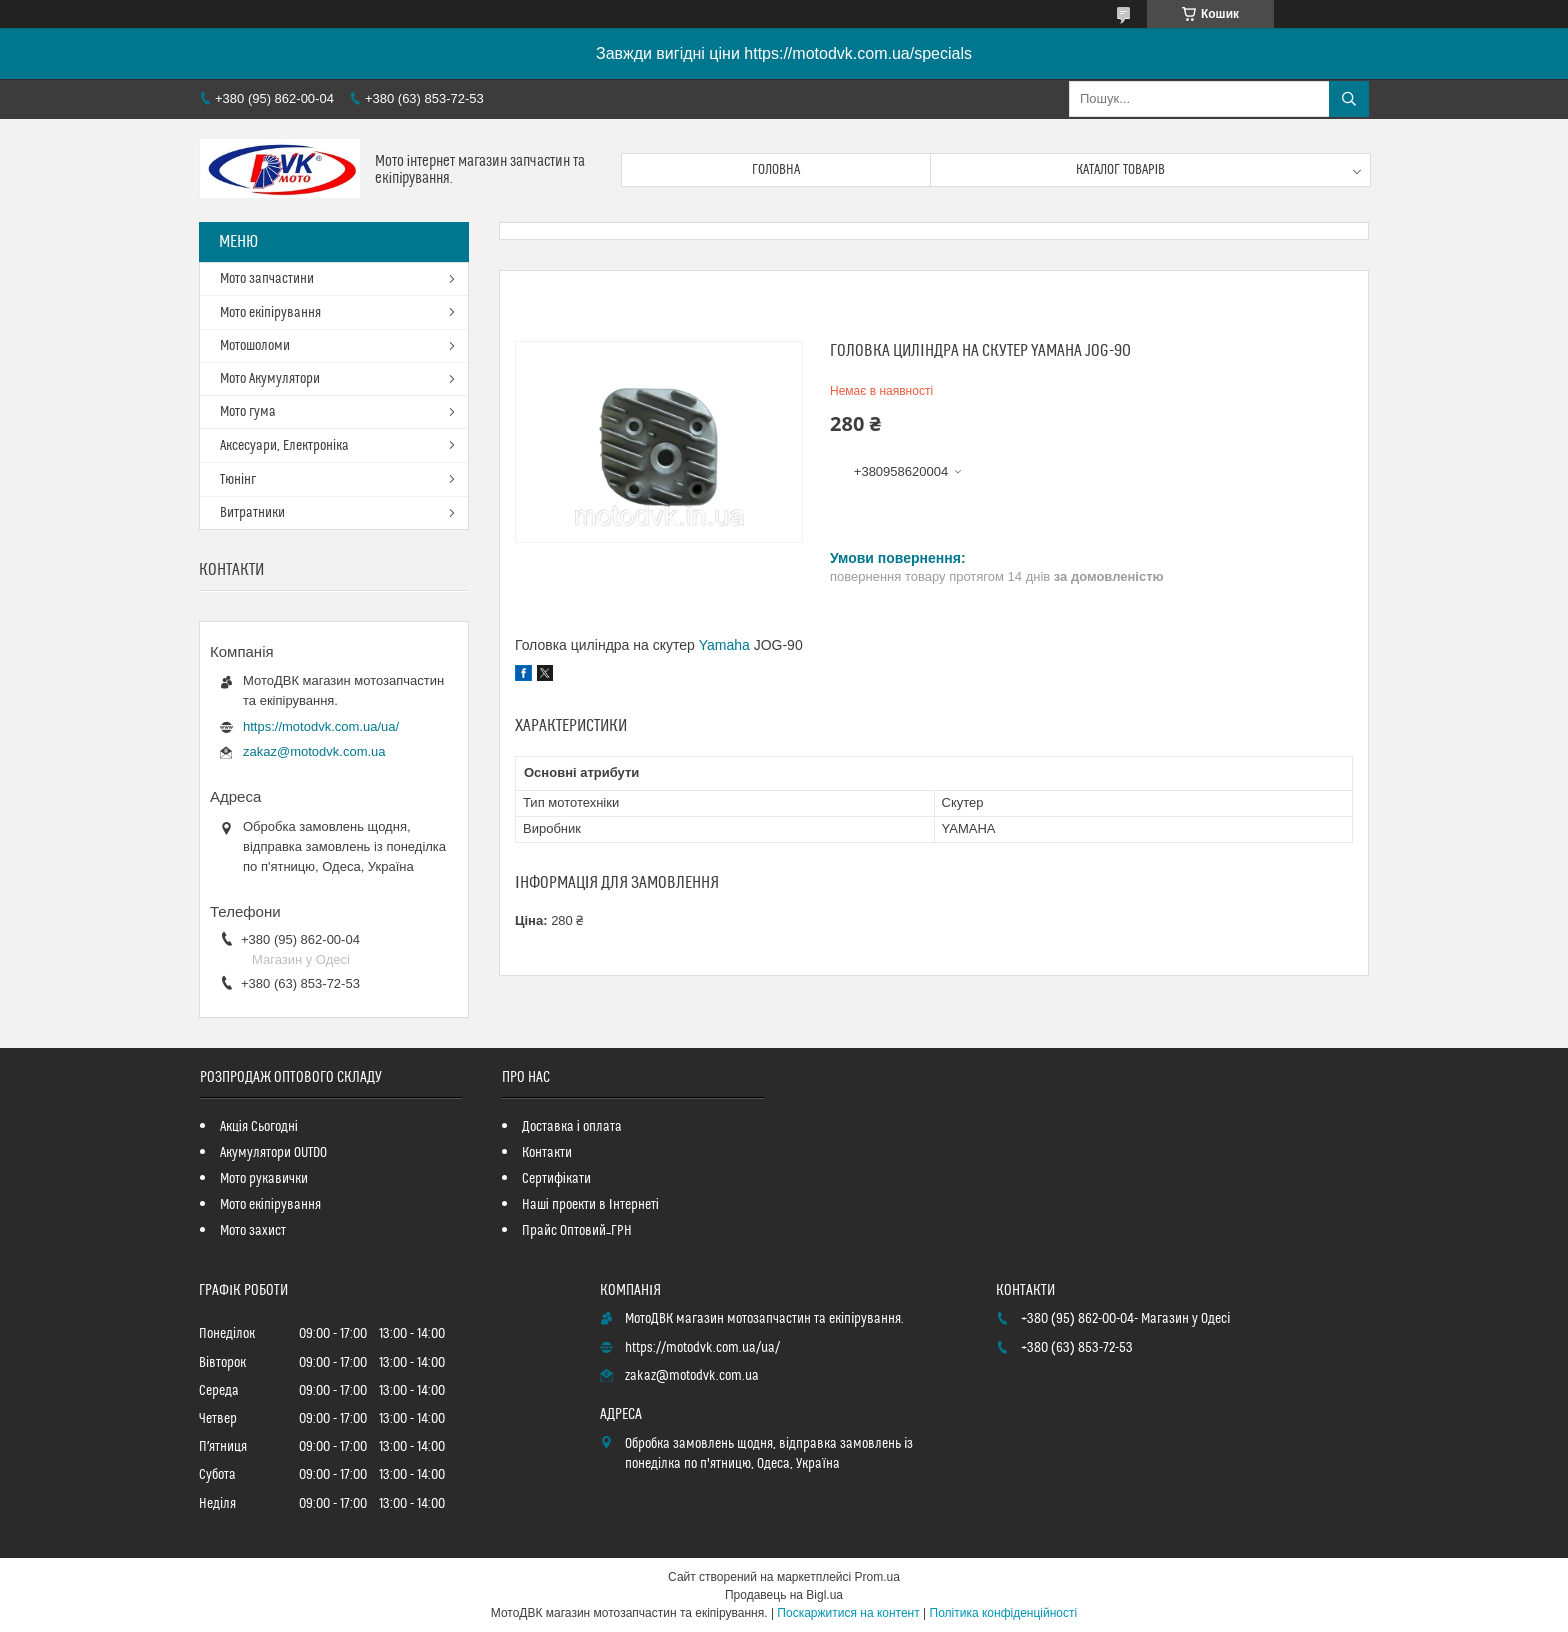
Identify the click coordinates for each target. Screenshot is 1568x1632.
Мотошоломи (255, 346)
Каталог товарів (1121, 170)
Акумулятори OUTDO (273, 1153)
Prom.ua (877, 1577)
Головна (776, 170)
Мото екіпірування (270, 313)
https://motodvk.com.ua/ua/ (321, 726)
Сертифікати (556, 1179)
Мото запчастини (267, 279)
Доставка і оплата (572, 1127)
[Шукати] (1349, 99)
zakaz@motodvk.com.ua (314, 751)
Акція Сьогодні (259, 1127)
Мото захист (253, 1231)
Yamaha (724, 645)
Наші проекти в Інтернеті (590, 1205)
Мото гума (248, 412)
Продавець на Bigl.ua (784, 1595)
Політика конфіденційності (1004, 1613)
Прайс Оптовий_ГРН (577, 1231)
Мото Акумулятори (270, 379)
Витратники (252, 513)
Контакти (547, 1153)
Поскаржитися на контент (848, 1613)
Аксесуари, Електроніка (284, 446)
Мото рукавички (264, 1179)
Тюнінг (238, 480)
